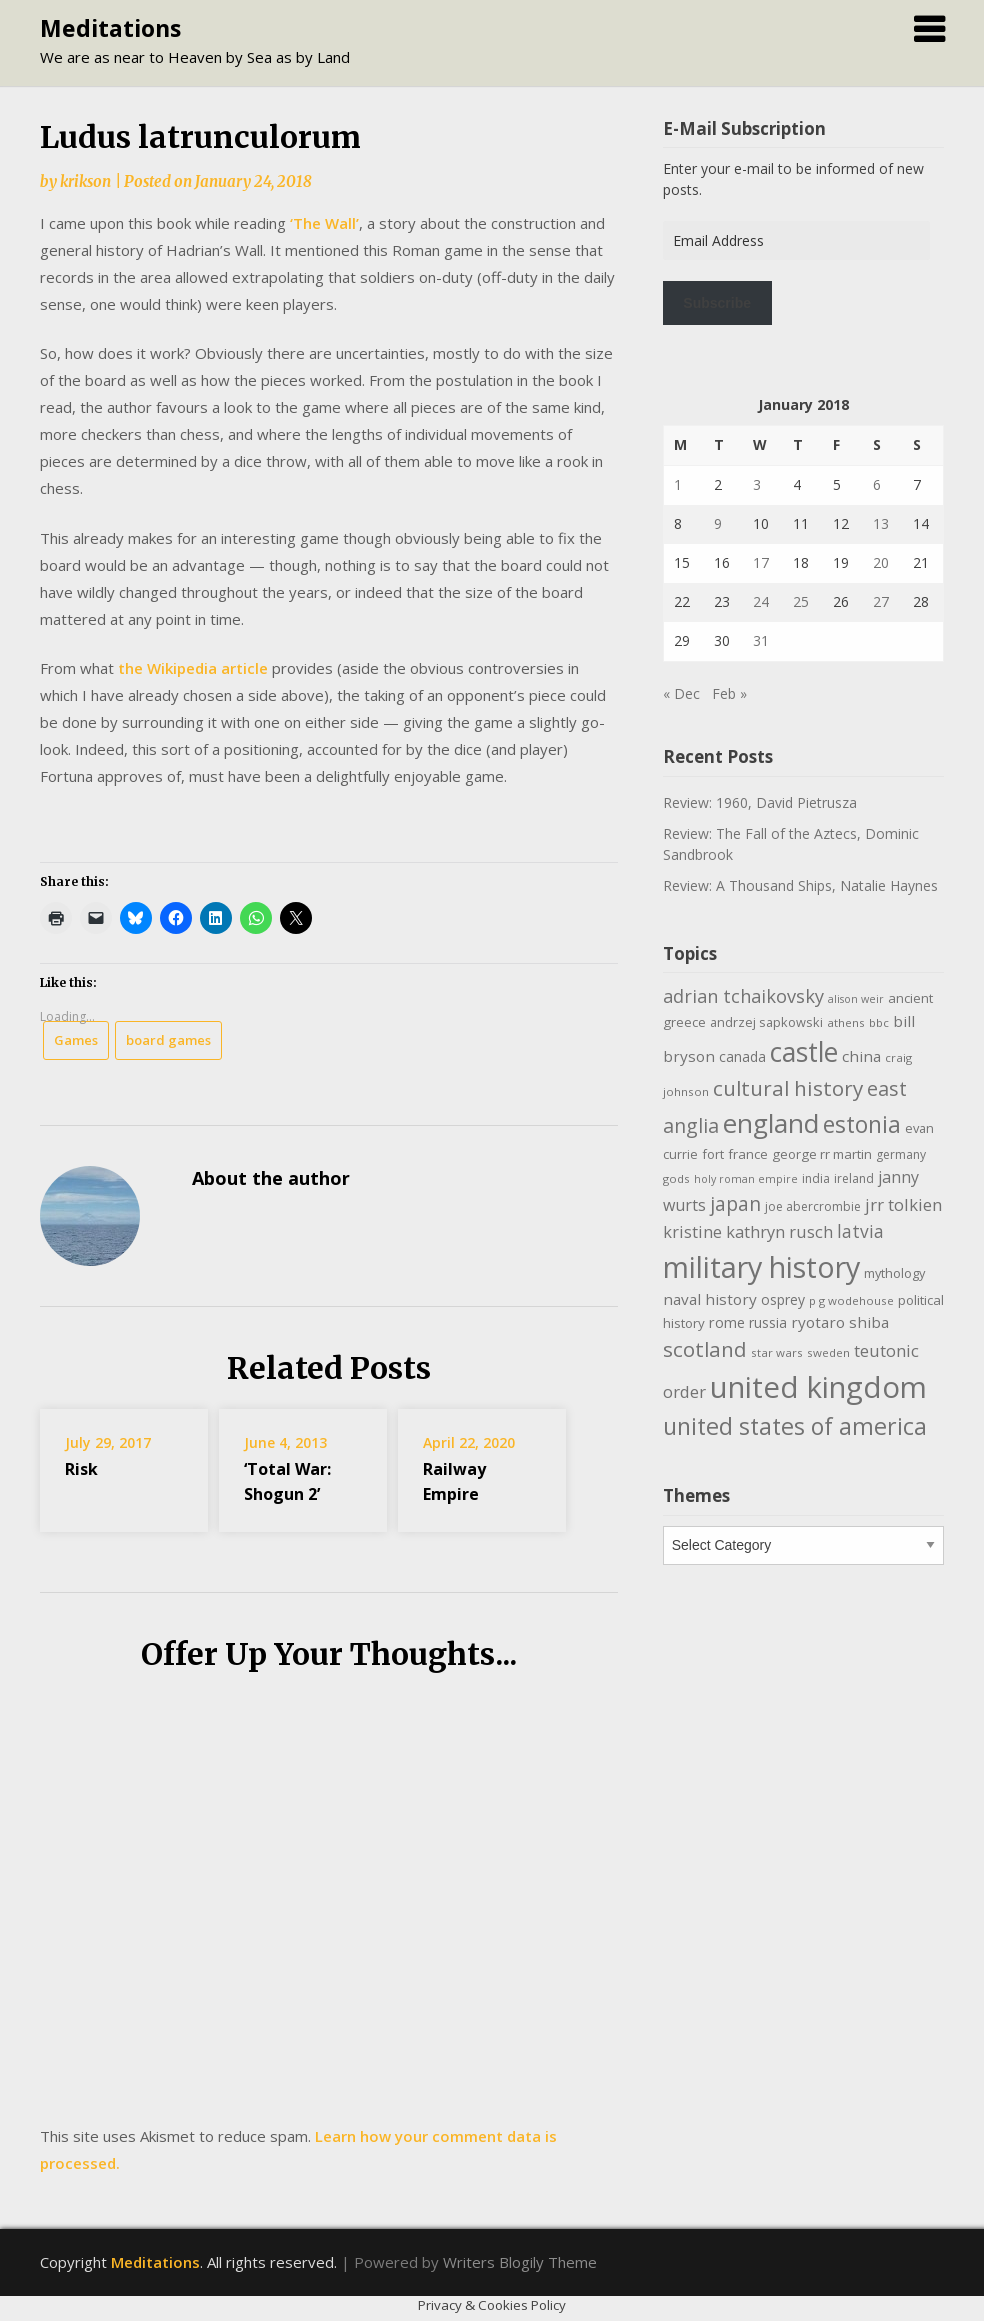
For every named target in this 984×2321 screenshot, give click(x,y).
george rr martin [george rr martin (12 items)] (822, 1154)
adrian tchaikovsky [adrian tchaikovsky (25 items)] (743, 996)
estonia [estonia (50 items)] (862, 1124)
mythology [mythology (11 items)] (894, 1273)
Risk (81, 1469)
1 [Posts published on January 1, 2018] (678, 484)
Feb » (729, 693)
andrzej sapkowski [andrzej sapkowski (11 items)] (766, 1022)
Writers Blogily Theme (520, 2262)
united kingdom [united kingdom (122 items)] (818, 1387)
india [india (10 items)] (816, 1178)
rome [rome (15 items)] (727, 1322)
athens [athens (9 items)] (846, 1022)
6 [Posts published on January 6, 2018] (877, 484)
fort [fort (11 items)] (713, 1154)
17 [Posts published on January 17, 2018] (761, 562)
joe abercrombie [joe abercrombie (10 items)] (813, 1206)
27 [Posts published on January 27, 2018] (881, 601)
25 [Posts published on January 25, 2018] (801, 601)
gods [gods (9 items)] (676, 1178)
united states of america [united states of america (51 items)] (795, 1426)
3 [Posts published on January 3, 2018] (757, 484)
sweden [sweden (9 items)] (828, 1352)
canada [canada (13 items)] (742, 1056)
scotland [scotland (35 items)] (705, 1349)
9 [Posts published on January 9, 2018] (718, 523)
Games (76, 1040)
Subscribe (717, 303)
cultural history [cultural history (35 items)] (788, 1088)
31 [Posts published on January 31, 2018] (761, 640)
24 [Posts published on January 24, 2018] (761, 601)
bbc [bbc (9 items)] (879, 1022)
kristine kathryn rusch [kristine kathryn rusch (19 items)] (748, 1231)
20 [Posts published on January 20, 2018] (881, 562)
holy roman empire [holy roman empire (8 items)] (746, 1179)
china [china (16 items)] (861, 1056)
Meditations (110, 28)
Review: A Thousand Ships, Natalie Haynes (800, 885)
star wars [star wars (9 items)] (777, 1352)
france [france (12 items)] (748, 1154)
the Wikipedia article (193, 668)
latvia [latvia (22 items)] (860, 1231)
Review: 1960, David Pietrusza (760, 802)
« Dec (681, 693)
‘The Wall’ (324, 223)
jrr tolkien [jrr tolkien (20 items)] (903, 1204)
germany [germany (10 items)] (901, 1154)
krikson (85, 181)
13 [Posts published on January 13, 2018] (881, 523)
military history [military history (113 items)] (761, 1266)
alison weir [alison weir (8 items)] (856, 999)
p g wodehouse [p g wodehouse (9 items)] (851, 1300)
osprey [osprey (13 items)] (783, 1299)
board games (168, 1040)
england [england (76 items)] (771, 1123)
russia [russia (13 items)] (768, 1322)
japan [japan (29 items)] (735, 1203)
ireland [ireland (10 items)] (854, 1178)
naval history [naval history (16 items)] (710, 1299)
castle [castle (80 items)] (804, 1052)
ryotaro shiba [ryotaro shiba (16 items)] (840, 1322)
